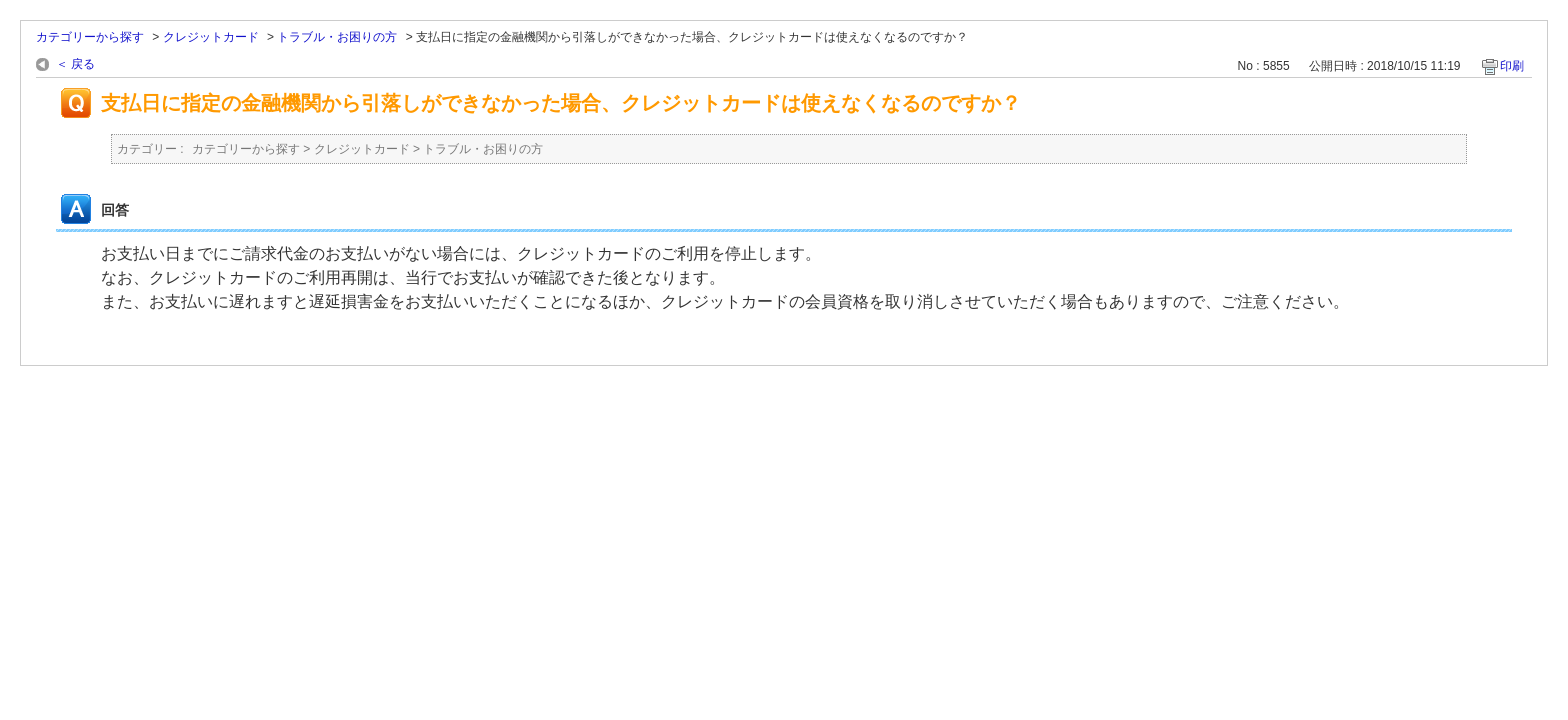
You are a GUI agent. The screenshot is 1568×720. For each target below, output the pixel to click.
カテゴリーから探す (90, 37)
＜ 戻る (75, 64)
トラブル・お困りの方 (337, 37)
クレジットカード (211, 37)
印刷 (1512, 66)
